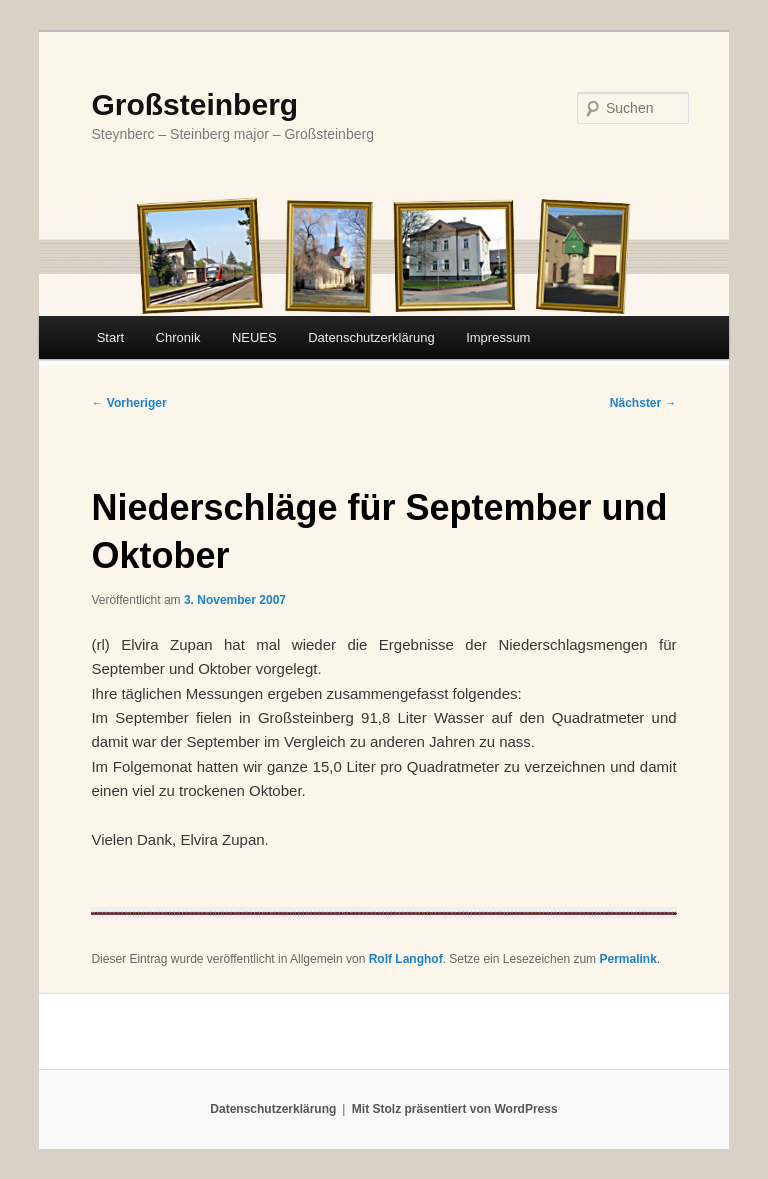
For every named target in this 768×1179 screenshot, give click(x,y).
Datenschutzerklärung (371, 337)
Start (110, 337)
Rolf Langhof (406, 959)
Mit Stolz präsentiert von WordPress (455, 1109)
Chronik (178, 337)
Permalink (627, 959)
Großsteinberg (194, 104)
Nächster (643, 403)
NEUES (254, 337)
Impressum (498, 337)
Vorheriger (128, 403)
